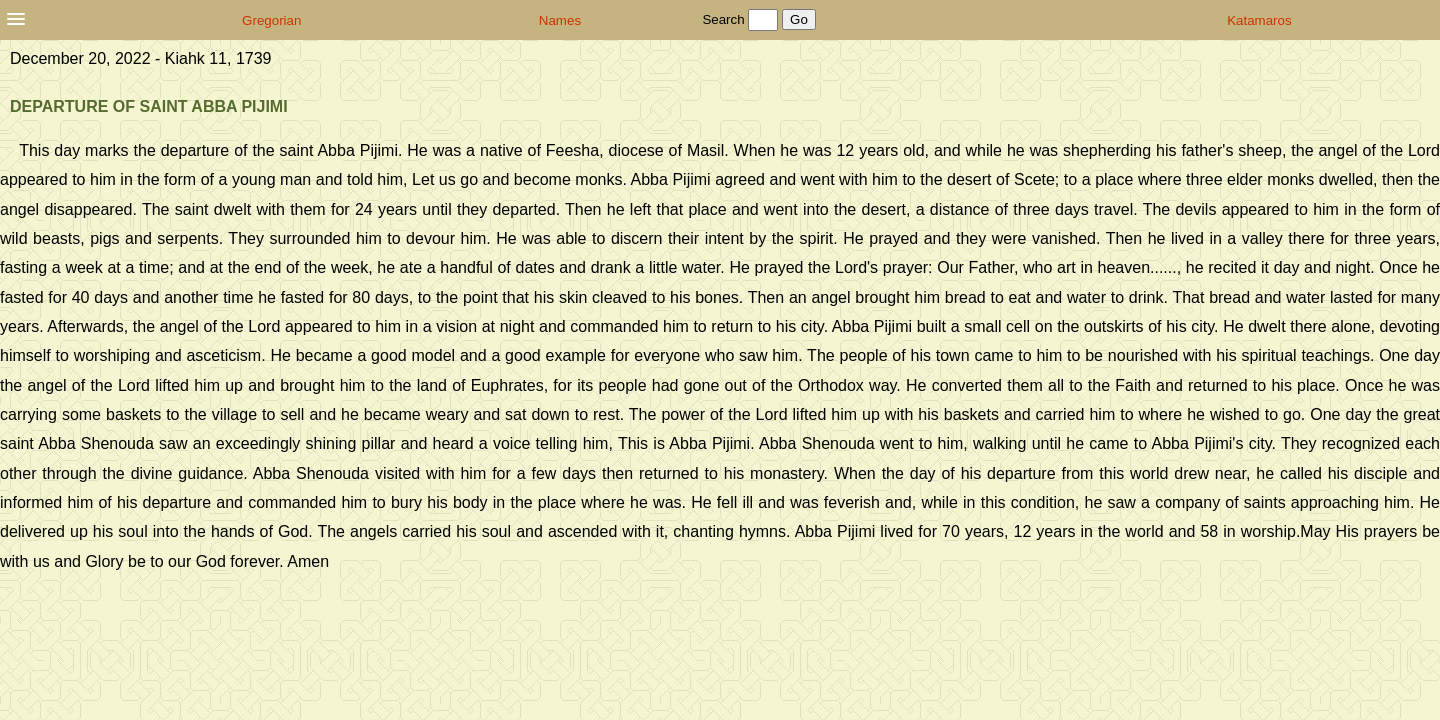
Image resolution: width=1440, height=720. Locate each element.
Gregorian (271, 20)
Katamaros (1259, 20)
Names (560, 20)
